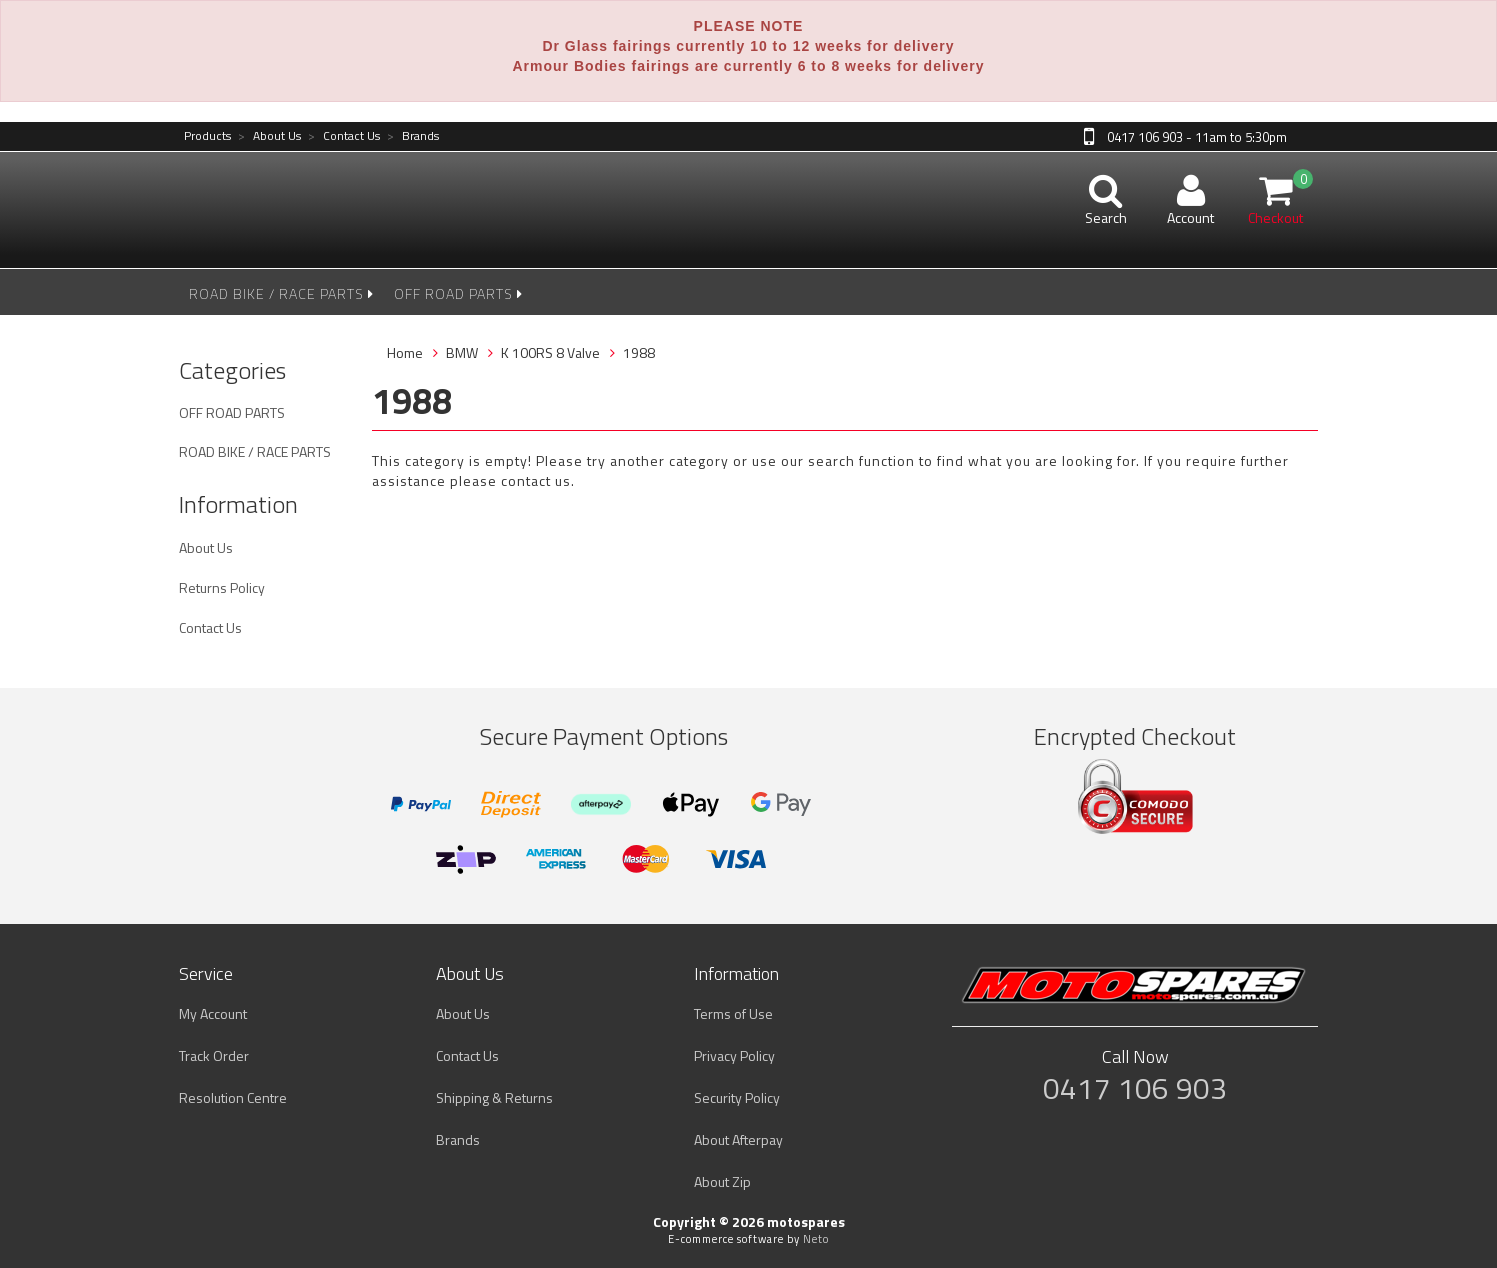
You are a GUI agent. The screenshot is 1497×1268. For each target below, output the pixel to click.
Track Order (214, 1055)
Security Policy (737, 1097)
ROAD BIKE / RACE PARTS (281, 293)
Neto (816, 1239)
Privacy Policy (734, 1055)
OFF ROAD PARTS (458, 293)
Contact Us (344, 136)
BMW (462, 352)
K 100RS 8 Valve (550, 352)
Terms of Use (733, 1013)
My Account (213, 1013)
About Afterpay (738, 1139)
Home (405, 352)
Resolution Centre (233, 1097)
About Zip (722, 1181)
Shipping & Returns (494, 1097)
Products (207, 136)
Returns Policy (222, 587)
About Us (269, 136)
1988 (639, 352)
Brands (413, 136)
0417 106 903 (1135, 1088)
